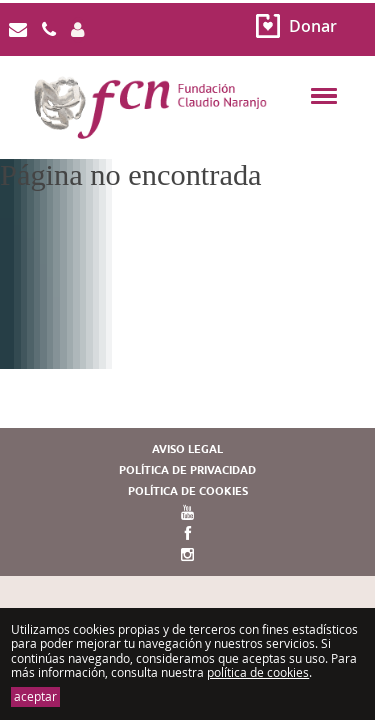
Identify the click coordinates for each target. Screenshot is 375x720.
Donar (313, 26)
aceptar (35, 697)
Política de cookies (188, 491)
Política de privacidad (187, 470)
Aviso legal (187, 449)
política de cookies (258, 672)
